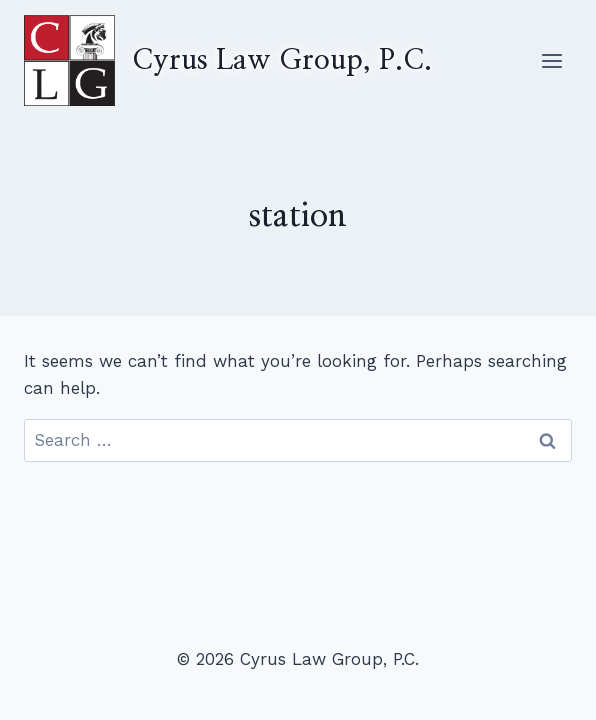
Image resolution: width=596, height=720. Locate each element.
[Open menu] (551, 60)
